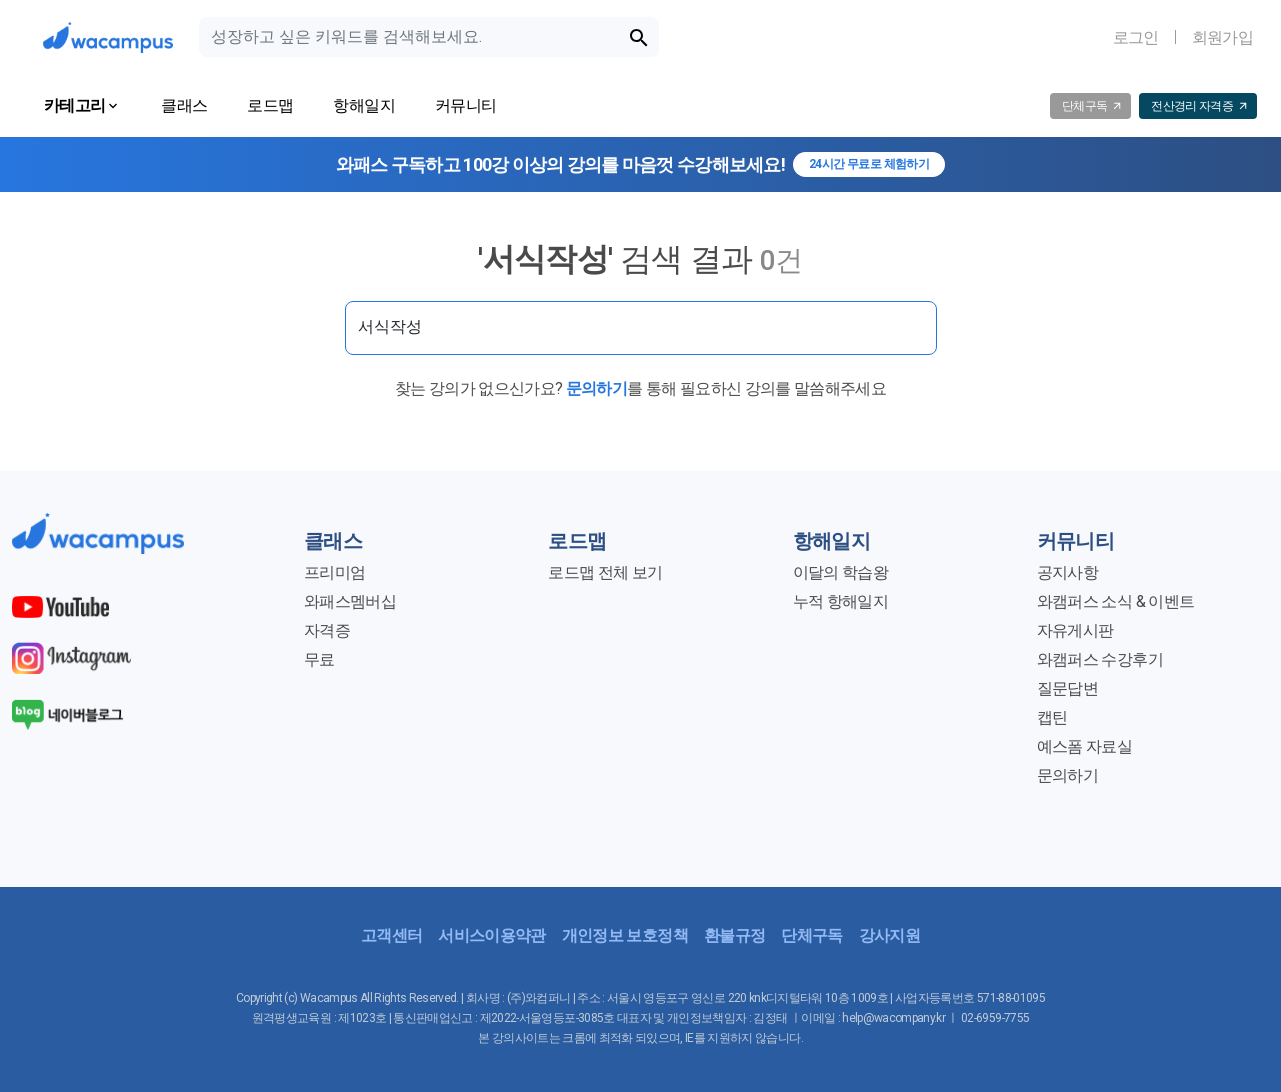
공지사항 (1067, 572)
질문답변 (1067, 688)
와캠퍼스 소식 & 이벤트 (1115, 601)
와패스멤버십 (350, 601)
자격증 (327, 630)
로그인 (1136, 37)
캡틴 (1052, 717)
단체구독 (811, 935)
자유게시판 (1075, 630)
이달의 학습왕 (840, 572)
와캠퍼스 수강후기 (1100, 659)
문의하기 (596, 388)
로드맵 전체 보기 (605, 572)
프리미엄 (334, 572)
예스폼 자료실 (1084, 746)
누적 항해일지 (840, 601)
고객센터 (391, 935)
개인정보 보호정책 (625, 935)
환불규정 (734, 935)
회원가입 (1222, 37)
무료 (319, 659)
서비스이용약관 (491, 935)
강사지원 (889, 935)
